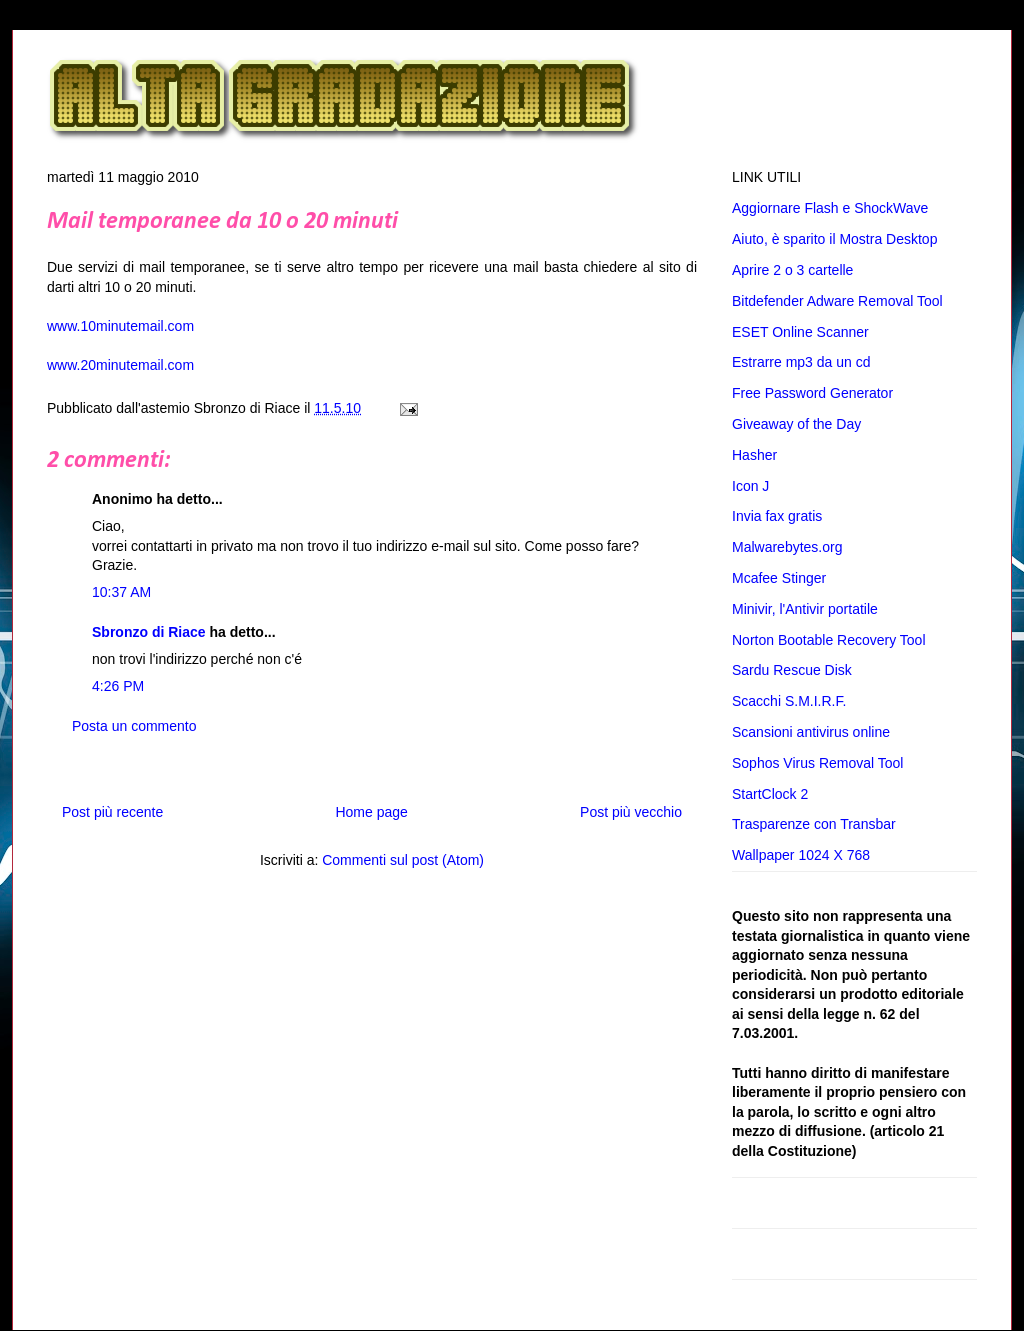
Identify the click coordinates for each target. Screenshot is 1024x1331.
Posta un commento (134, 726)
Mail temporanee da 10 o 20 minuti (222, 222)
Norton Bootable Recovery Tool (829, 640)
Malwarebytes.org (787, 547)
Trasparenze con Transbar (814, 824)
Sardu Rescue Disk (792, 670)
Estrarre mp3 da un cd (801, 362)
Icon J (750, 486)
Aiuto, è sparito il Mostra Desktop (834, 239)
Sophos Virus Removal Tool (817, 763)
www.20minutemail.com (120, 365)
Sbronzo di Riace (149, 632)
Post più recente (112, 812)
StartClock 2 (770, 794)
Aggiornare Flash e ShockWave (830, 208)
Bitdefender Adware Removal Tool (837, 301)
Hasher (754, 455)
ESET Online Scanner (800, 332)
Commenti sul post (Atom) (403, 860)
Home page (371, 812)
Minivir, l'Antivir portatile (805, 609)
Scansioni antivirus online (811, 732)
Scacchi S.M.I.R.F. (789, 701)
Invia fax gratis (777, 516)
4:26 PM (118, 686)
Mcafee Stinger (779, 578)
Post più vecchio (631, 812)
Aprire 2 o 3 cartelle (792, 270)
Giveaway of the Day (796, 424)
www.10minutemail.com (120, 326)
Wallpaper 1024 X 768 (801, 855)
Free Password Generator (812, 393)
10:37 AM (121, 592)
